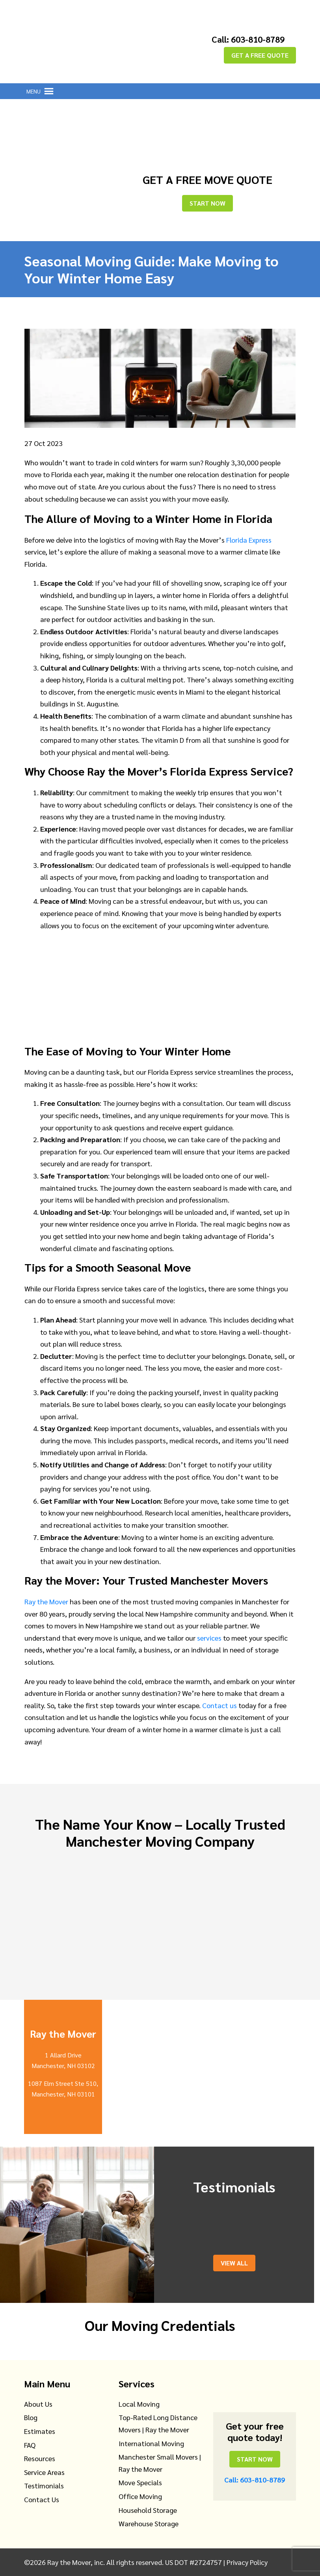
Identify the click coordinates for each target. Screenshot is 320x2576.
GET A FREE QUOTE (259, 55)
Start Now (207, 203)
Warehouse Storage (149, 2523)
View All (234, 2263)
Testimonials (44, 2485)
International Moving (151, 2443)
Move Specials (140, 2482)
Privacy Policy (247, 2562)
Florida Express (249, 539)
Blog (30, 2417)
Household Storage (148, 2509)
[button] (33, 91)
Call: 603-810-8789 (247, 39)
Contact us (219, 1705)
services (209, 1637)
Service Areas (44, 2472)
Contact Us (41, 2499)
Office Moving (140, 2496)
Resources (39, 2458)
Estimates (39, 2430)
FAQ (29, 2444)
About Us (38, 2403)
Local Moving (139, 2403)
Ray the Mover (46, 1601)
